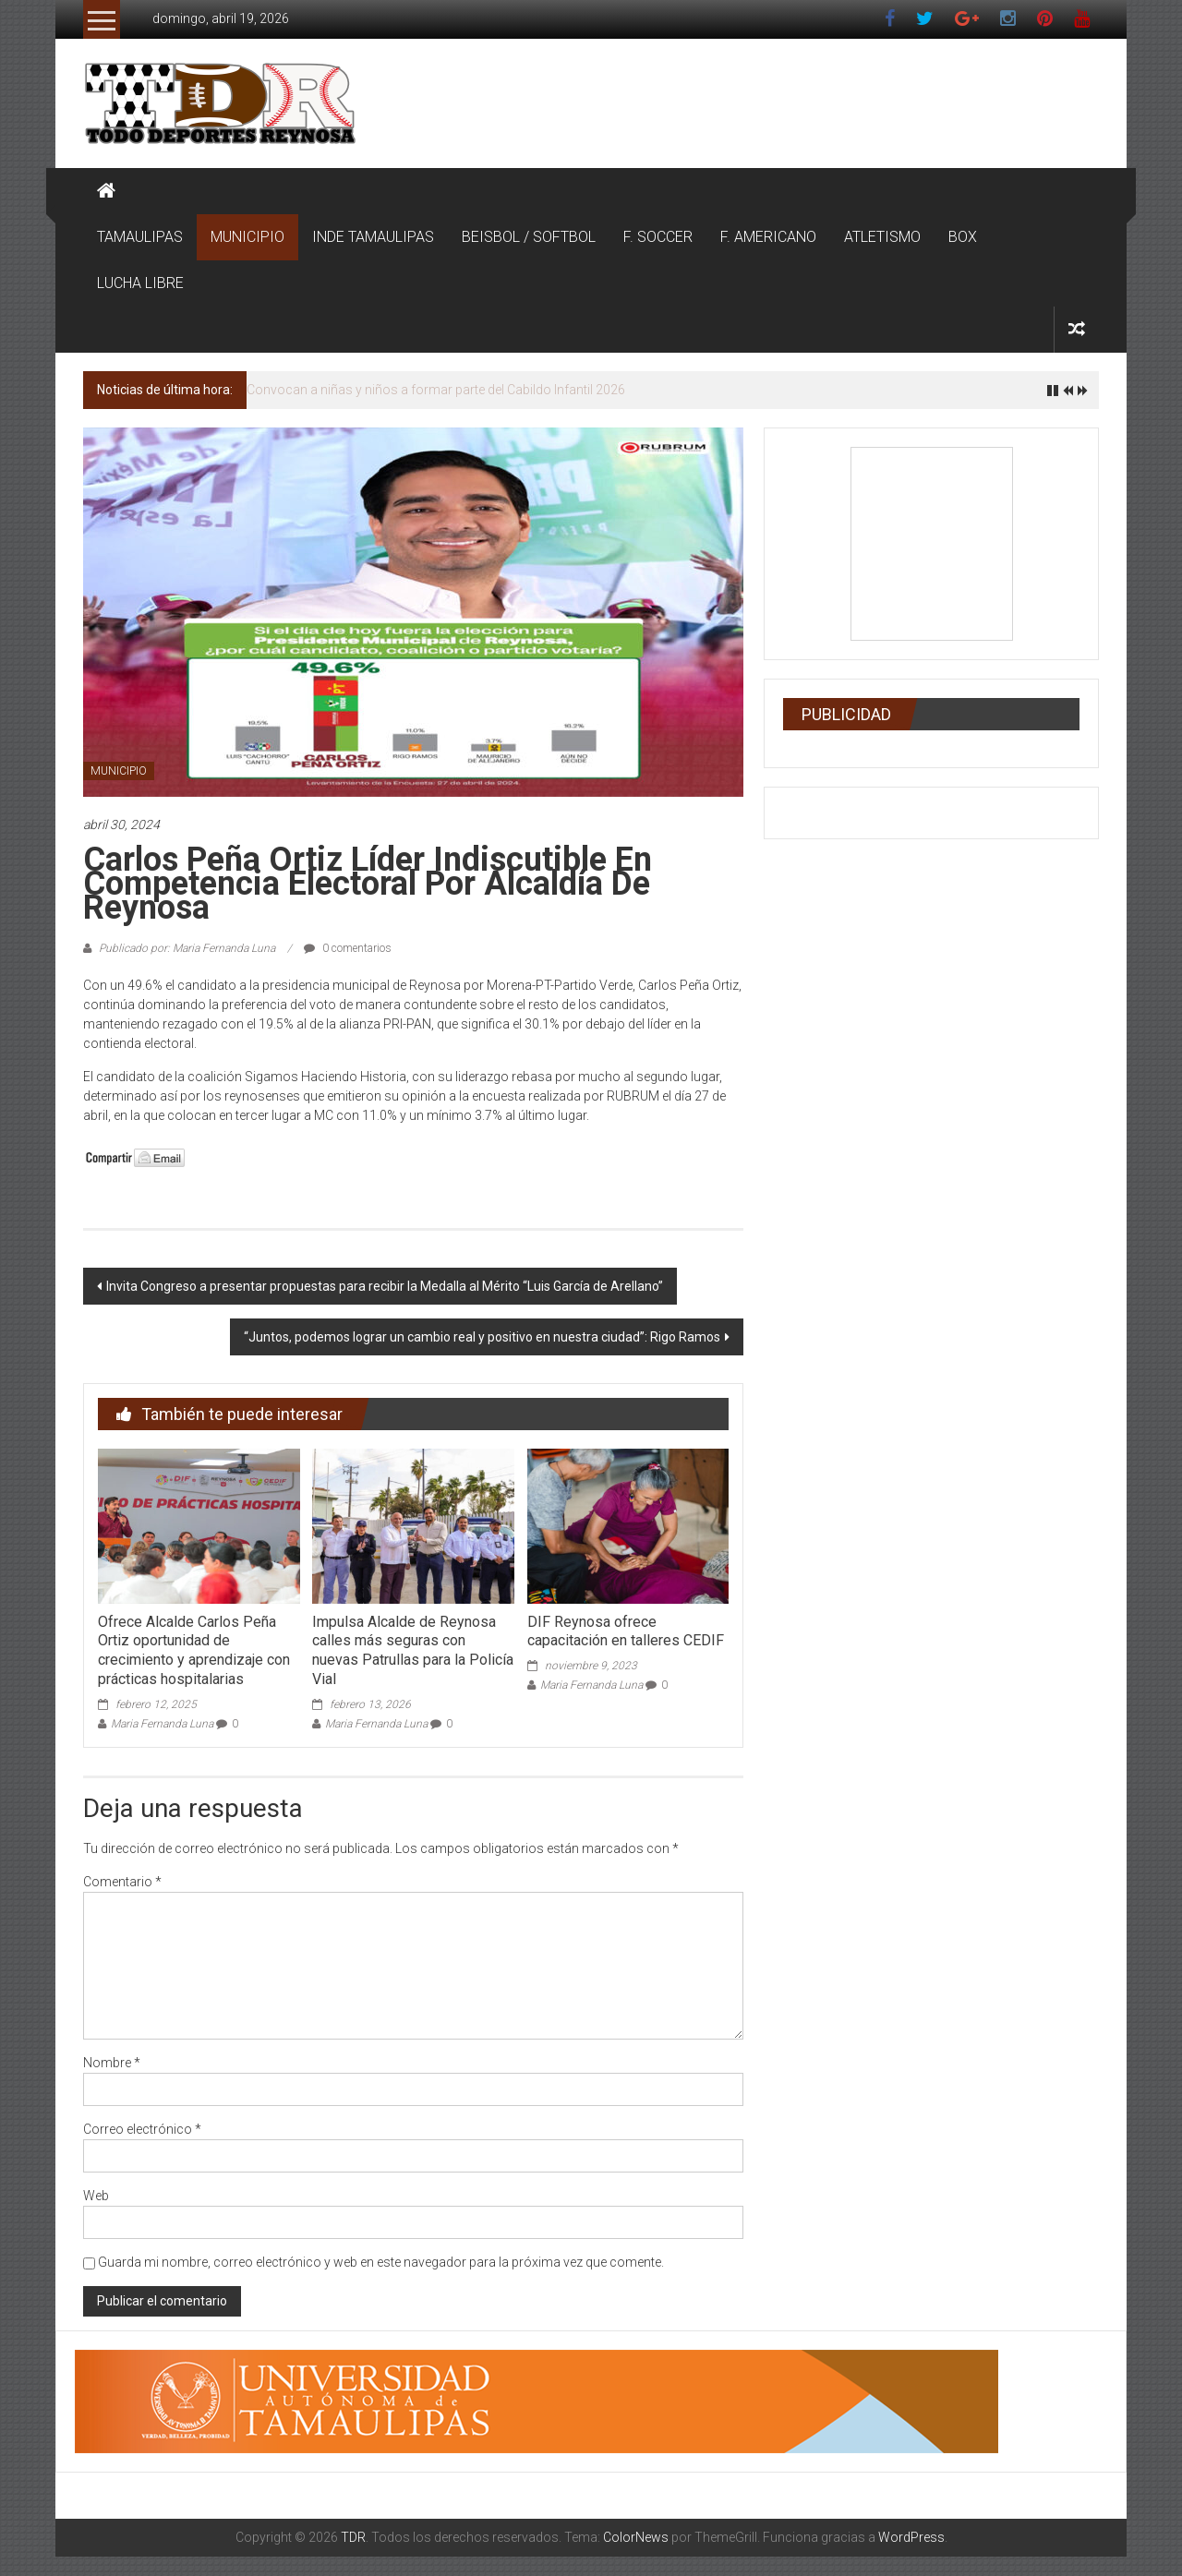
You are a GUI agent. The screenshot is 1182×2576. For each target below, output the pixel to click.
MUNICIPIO (247, 237)
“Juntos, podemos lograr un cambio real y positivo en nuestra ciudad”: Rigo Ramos (482, 1337)
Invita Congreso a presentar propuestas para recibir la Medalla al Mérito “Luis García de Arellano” (384, 1286)
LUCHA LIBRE (140, 283)
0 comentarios (348, 948)
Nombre (111, 2062)
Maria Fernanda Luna (162, 1723)
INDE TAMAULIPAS (373, 237)
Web (96, 2195)
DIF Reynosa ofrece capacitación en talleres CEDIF (625, 1631)
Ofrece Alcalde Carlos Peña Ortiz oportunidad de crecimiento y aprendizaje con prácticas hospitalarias (194, 1650)
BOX (962, 237)
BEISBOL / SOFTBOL (529, 237)
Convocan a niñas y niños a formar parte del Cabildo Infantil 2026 (436, 389)
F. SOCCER (658, 237)
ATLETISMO (882, 237)
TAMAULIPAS (140, 237)
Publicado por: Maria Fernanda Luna (187, 948)
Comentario (122, 1881)
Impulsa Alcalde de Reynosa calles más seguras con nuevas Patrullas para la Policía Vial (412, 1650)
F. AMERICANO (768, 237)
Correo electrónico (142, 2129)
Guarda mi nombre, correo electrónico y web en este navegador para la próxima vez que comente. (381, 2262)
